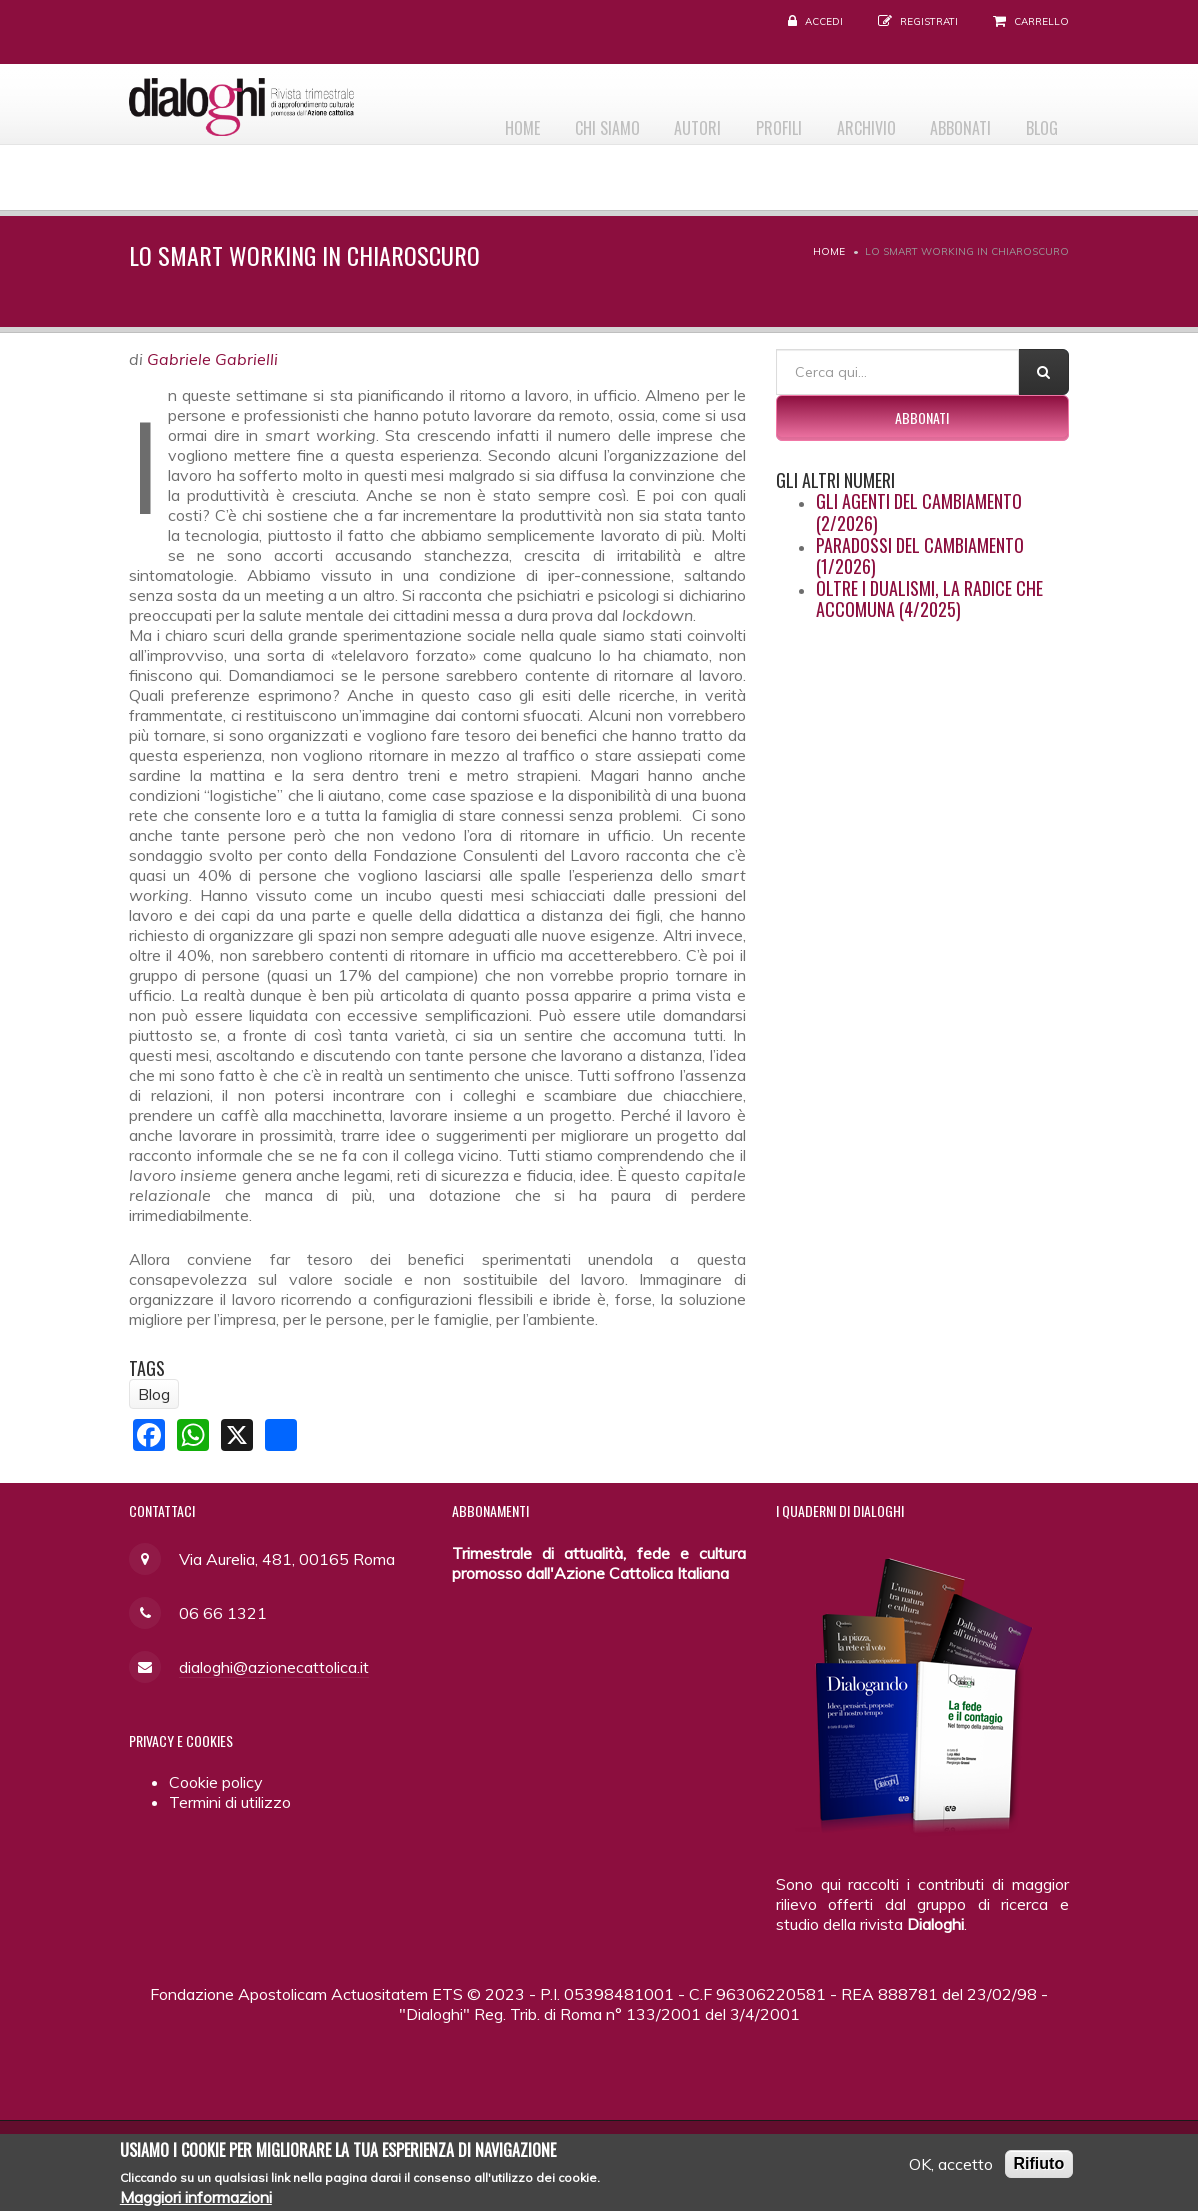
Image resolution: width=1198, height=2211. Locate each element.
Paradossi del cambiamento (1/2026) (920, 556)
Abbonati (948, 121)
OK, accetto (951, 2166)
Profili (750, 121)
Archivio (845, 121)
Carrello (1041, 21)
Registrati (929, 21)
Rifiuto (1039, 2165)
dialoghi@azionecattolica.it (274, 1667)
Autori (660, 121)
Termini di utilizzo (230, 1802)
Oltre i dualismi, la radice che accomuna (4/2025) (929, 599)
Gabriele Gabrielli (212, 359)
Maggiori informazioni (196, 2199)
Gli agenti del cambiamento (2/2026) (919, 512)
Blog (1038, 121)
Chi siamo (561, 121)
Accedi (824, 21)
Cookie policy (216, 1782)
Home (468, 121)
